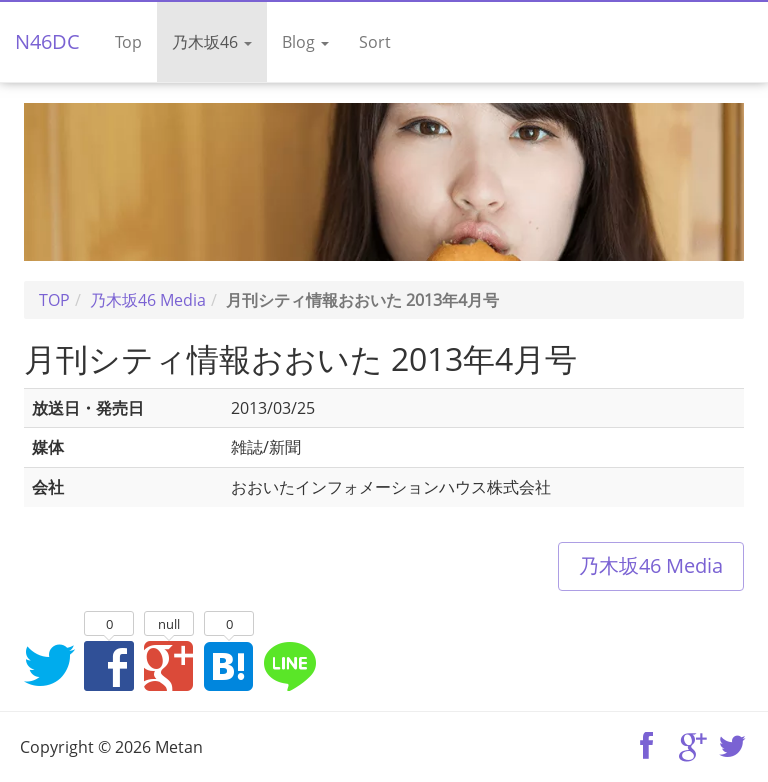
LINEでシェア (289, 665)
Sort (375, 42)
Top (128, 42)
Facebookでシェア (109, 665)
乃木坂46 (212, 42)
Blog (305, 42)
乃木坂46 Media (651, 565)
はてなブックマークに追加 (229, 665)
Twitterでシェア (49, 665)
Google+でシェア (169, 665)
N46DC (47, 41)
